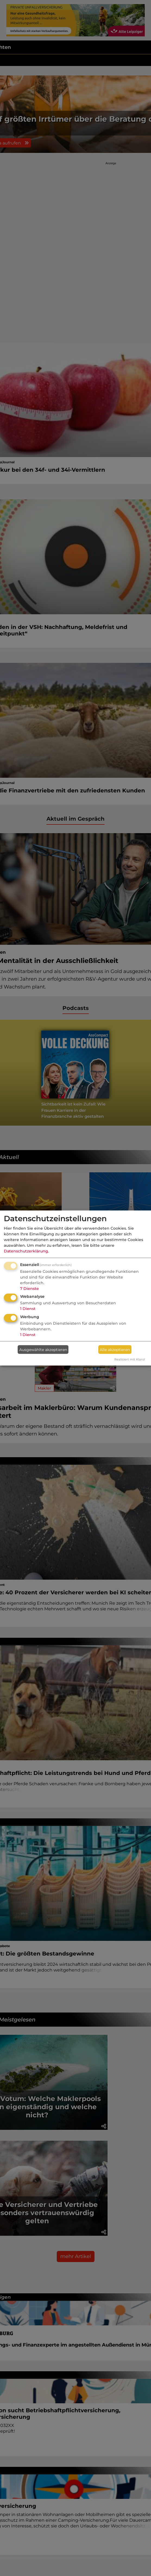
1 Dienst (28, 1308)
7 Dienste (29, 1288)
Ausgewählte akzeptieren (43, 1349)
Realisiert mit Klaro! (129, 1359)
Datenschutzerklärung (26, 1250)
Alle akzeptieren (115, 1349)
